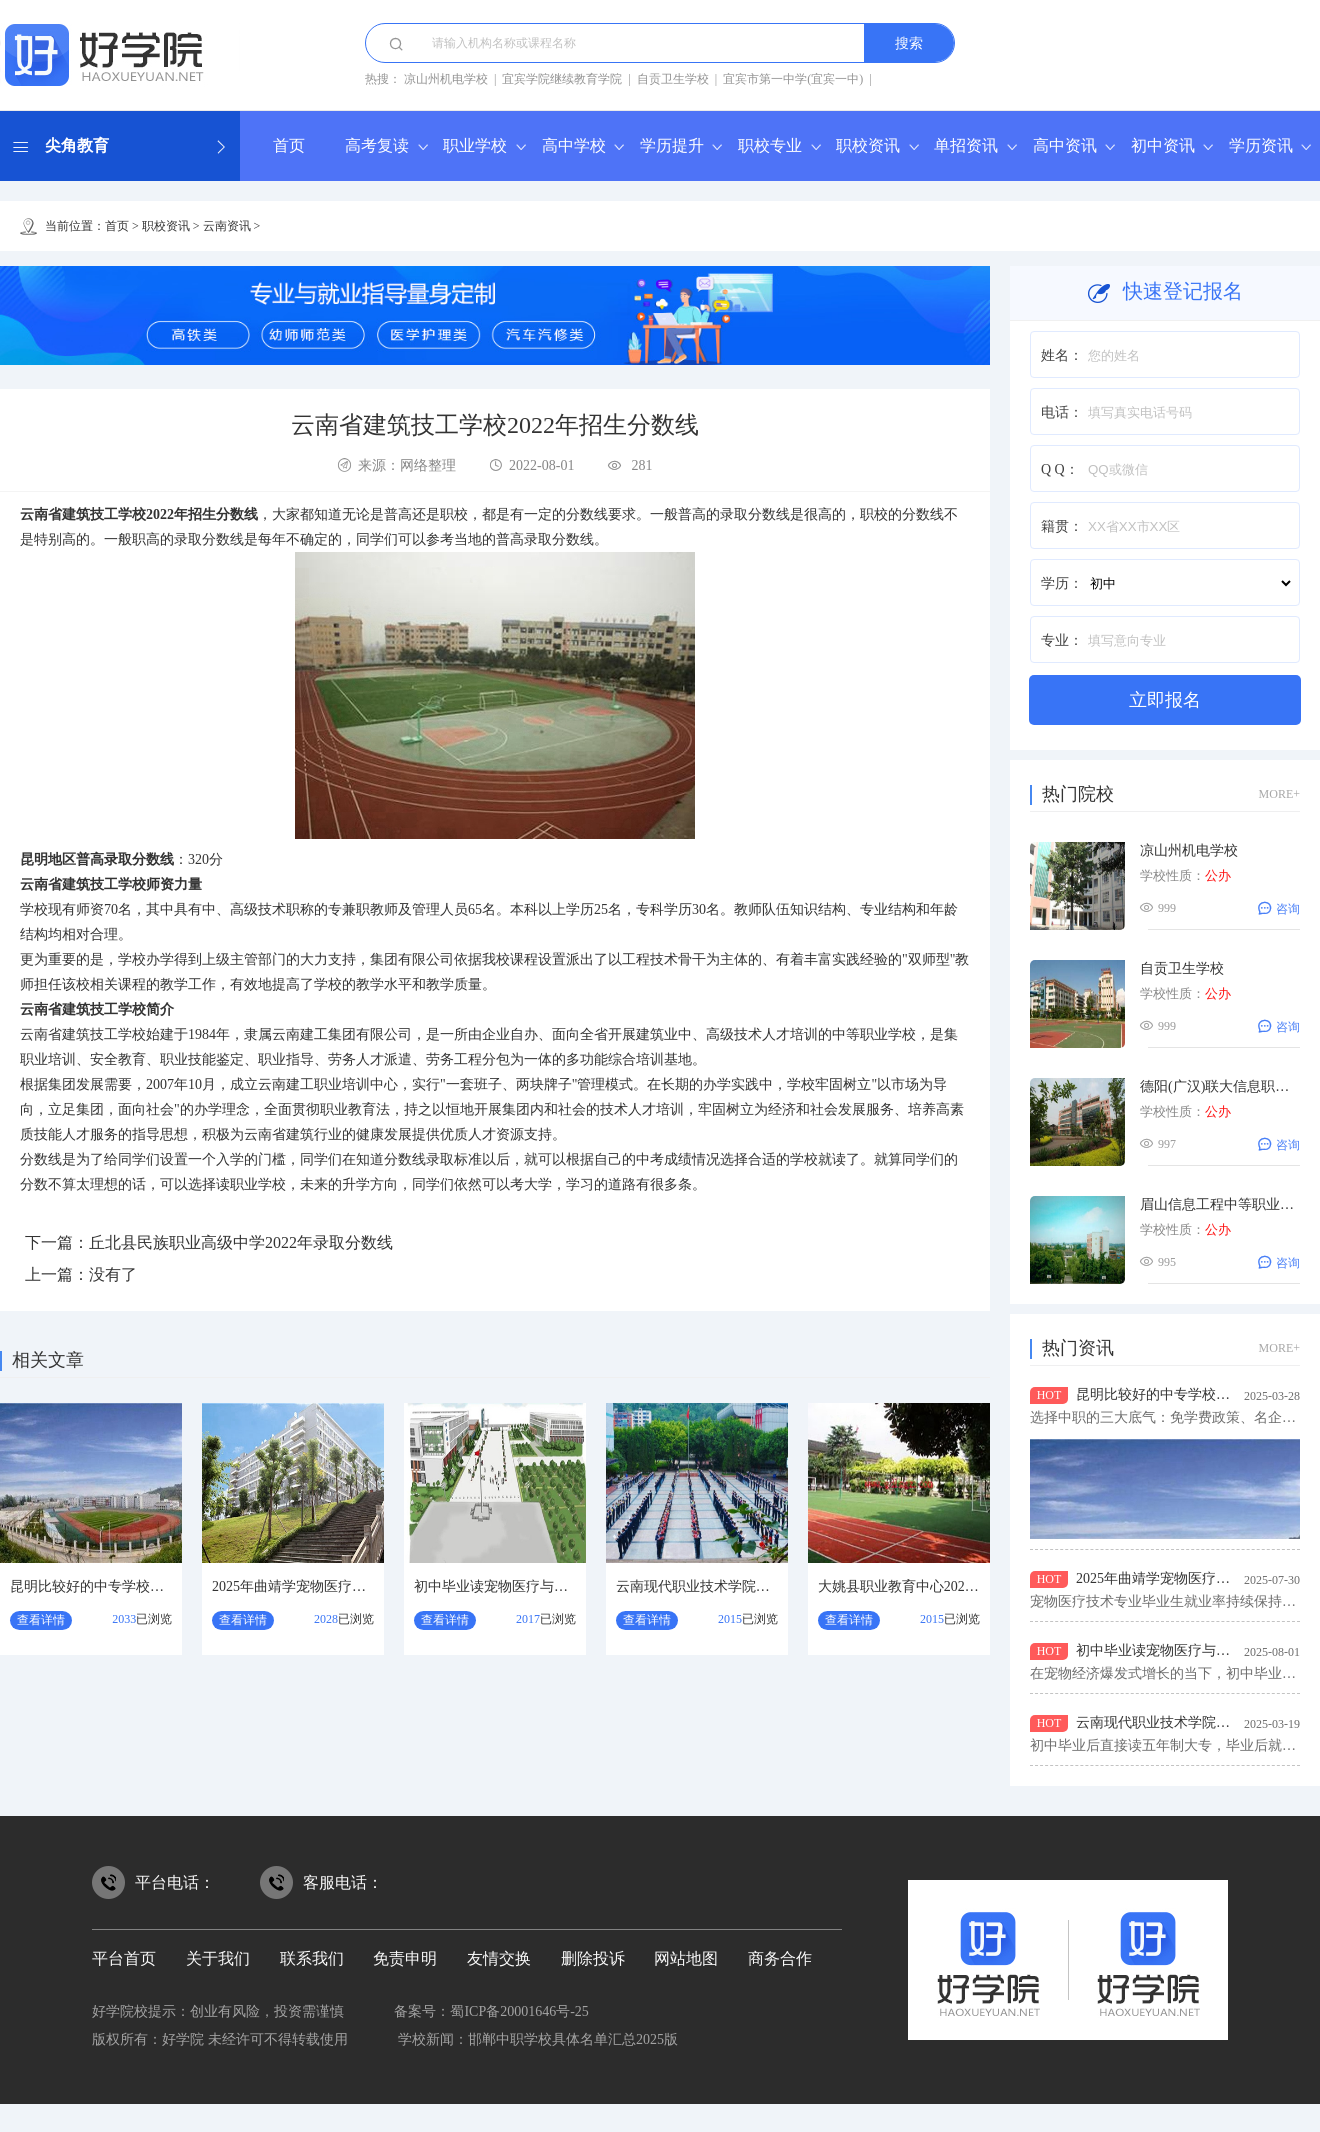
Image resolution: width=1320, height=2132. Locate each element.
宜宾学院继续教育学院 (562, 79)
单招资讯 (966, 145)
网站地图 (686, 1958)
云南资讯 (227, 226)
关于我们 (218, 1958)
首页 (289, 145)
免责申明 (405, 1958)
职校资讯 (868, 145)
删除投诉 (593, 1958)
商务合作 (780, 1958)
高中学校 (574, 145)
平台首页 (124, 1958)
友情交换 (499, 1958)
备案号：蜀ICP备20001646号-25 (491, 2011)
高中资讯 (1065, 145)
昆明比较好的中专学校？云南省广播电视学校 (150, 1586)
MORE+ (1279, 794)
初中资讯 (1163, 145)
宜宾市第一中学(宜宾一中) (793, 79)
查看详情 (41, 1620)
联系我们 (312, 1958)
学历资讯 (1261, 145)
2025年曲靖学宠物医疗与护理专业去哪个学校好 (359, 1586)
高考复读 (377, 145)
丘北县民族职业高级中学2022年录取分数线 (241, 1242)
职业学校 (475, 145)
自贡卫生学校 (673, 79)
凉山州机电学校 (446, 79)
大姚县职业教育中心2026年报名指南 (930, 1586)
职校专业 (770, 145)
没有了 (113, 1274)
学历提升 (672, 145)
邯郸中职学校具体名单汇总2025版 (573, 2039)
